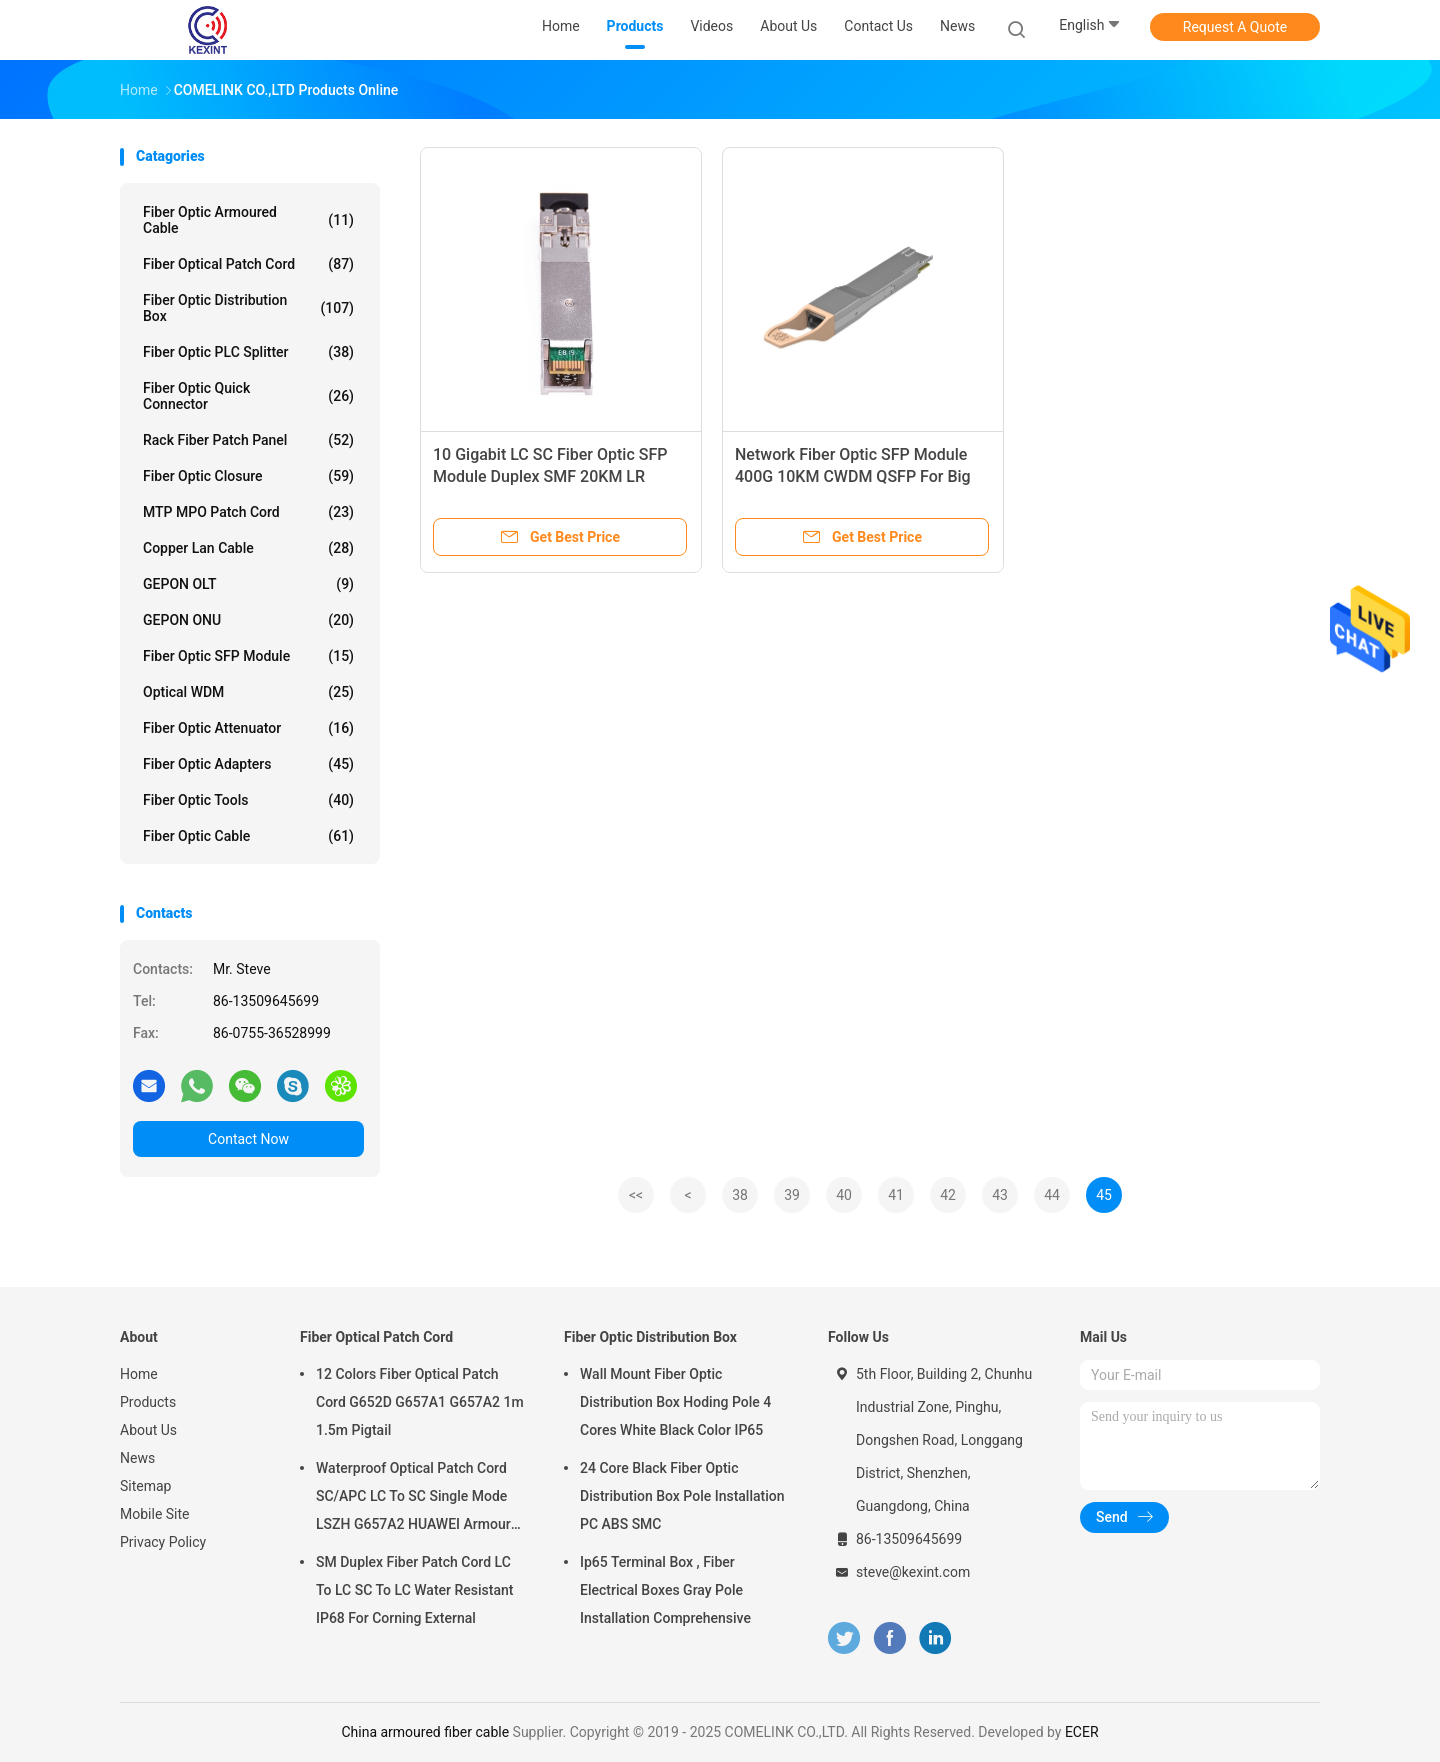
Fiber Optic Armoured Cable (248, 220)
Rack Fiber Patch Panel (248, 440)
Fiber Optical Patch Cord (248, 264)
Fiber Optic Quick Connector (248, 396)
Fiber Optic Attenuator (248, 728)
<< (636, 1195)
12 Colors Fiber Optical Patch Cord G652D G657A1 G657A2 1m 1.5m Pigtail (420, 1402)
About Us (148, 1430)
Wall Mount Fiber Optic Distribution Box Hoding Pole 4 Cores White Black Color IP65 (675, 1402)
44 (1052, 1195)
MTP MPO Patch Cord (248, 512)
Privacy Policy (163, 1542)
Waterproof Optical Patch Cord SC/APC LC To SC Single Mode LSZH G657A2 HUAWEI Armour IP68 (413, 1499)
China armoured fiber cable (425, 1732)
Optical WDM (248, 692)
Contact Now (248, 1139)
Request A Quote (1235, 27)
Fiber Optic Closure (248, 476)
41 (896, 1195)
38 (740, 1195)
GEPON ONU (248, 620)
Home (139, 1374)
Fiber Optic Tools (248, 800)
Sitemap (145, 1486)
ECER (1082, 1732)
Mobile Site (155, 1514)
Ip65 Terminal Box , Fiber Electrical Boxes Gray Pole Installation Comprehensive (665, 1590)
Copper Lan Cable (248, 548)
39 (792, 1195)
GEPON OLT (248, 584)
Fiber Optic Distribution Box (248, 308)
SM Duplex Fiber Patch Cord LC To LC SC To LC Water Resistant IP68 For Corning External (414, 1590)
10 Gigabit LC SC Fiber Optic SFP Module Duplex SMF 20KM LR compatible (550, 476)
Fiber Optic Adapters (248, 764)
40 (844, 1195)
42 (948, 1195)
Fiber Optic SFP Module (248, 656)
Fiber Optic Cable (248, 836)
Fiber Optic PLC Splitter (248, 352)
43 (1000, 1195)
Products (148, 1402)
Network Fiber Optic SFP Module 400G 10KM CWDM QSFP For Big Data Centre (853, 476)
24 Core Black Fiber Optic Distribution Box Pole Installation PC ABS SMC (682, 1496)
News (137, 1458)
